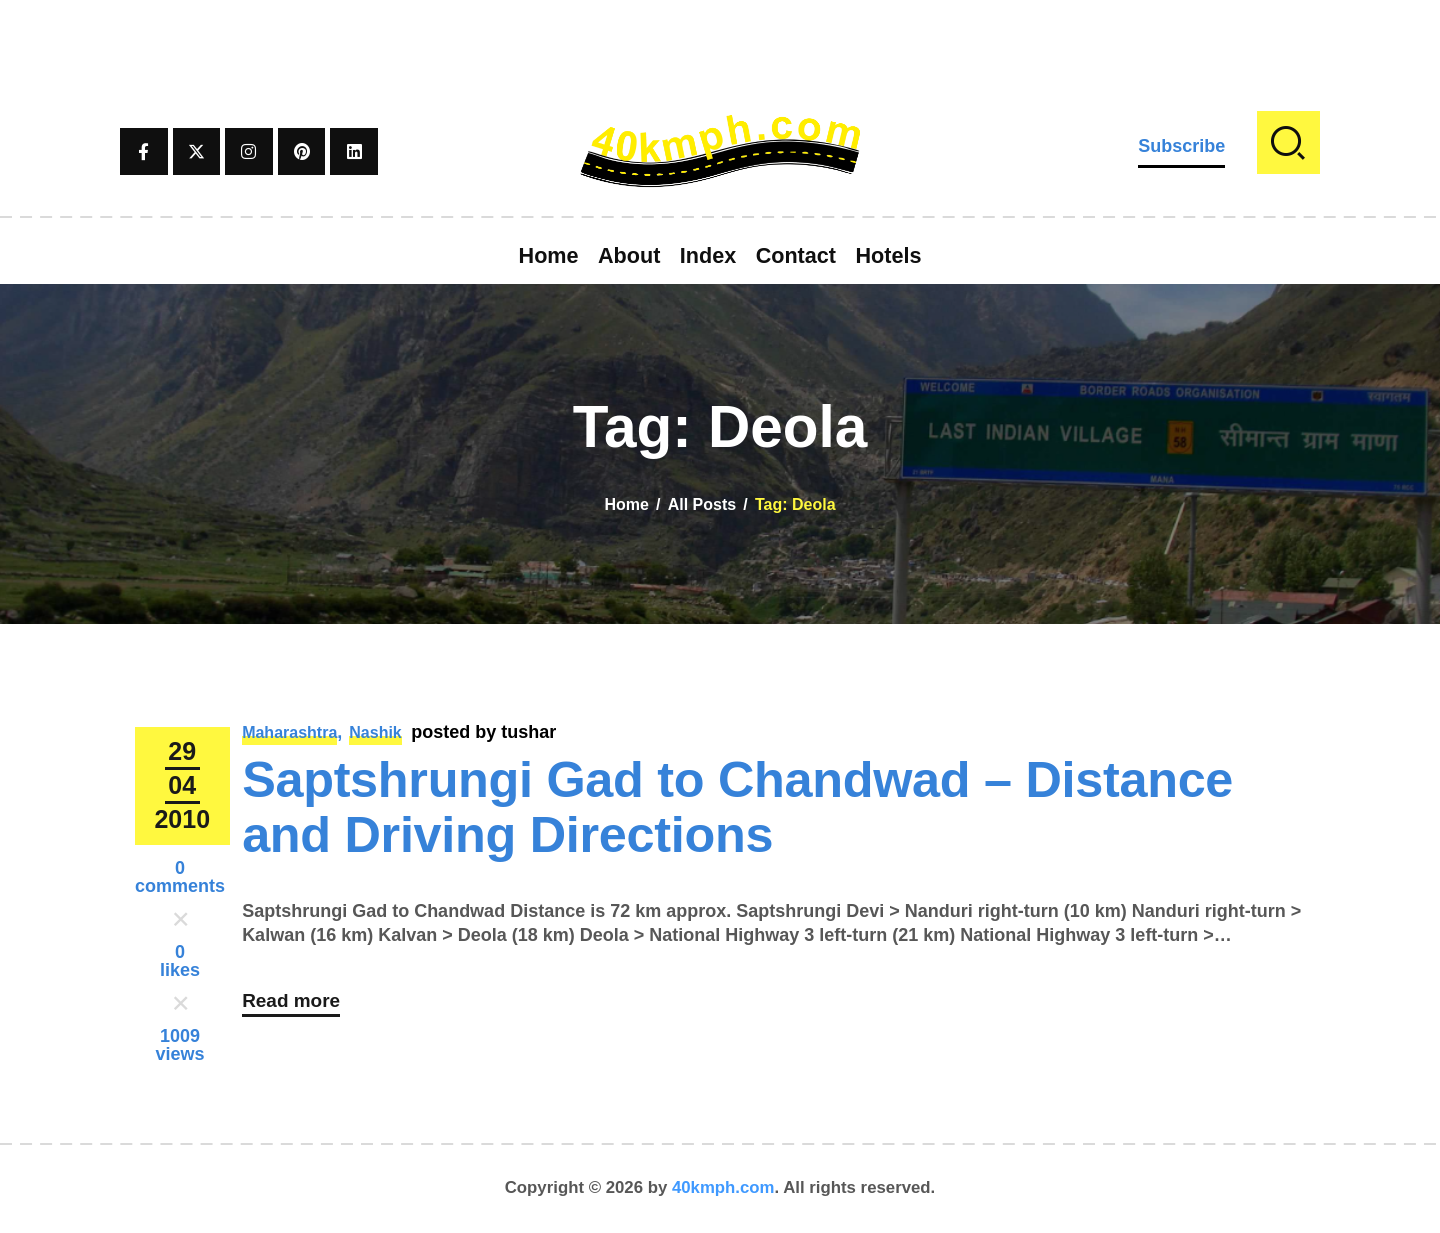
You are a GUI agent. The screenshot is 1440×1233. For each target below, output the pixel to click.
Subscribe (1181, 146)
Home (626, 504)
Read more (293, 1006)
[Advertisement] (720, 45)
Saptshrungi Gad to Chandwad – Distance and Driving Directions (737, 807)
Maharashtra (289, 732)
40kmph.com (723, 1187)
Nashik (375, 732)
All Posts (702, 504)
